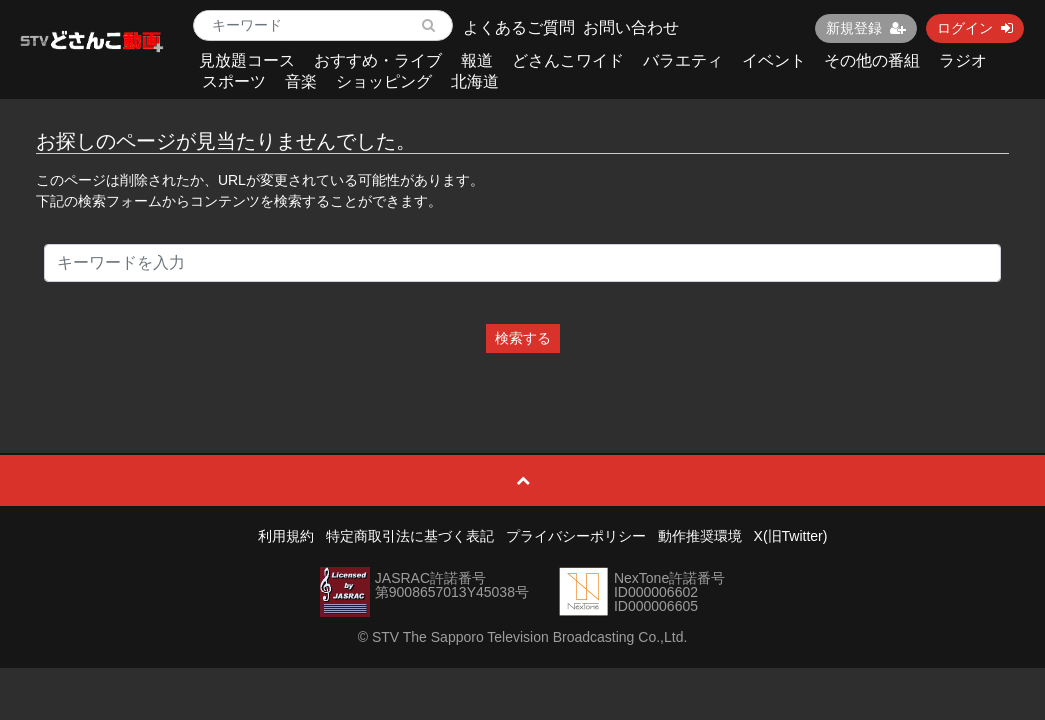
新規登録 (866, 28)
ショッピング (384, 81)
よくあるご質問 (519, 27)
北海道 (475, 81)
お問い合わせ (631, 27)
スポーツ (234, 81)
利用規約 (286, 536)
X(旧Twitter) (791, 536)
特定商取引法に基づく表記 (410, 536)
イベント (774, 60)
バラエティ (683, 60)
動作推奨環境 (700, 536)
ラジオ (963, 60)
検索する (523, 338)
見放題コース (247, 60)
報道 (477, 60)
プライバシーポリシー (576, 536)
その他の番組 (872, 60)
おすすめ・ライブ (378, 60)
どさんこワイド (568, 60)
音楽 (301, 81)
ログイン (975, 28)
